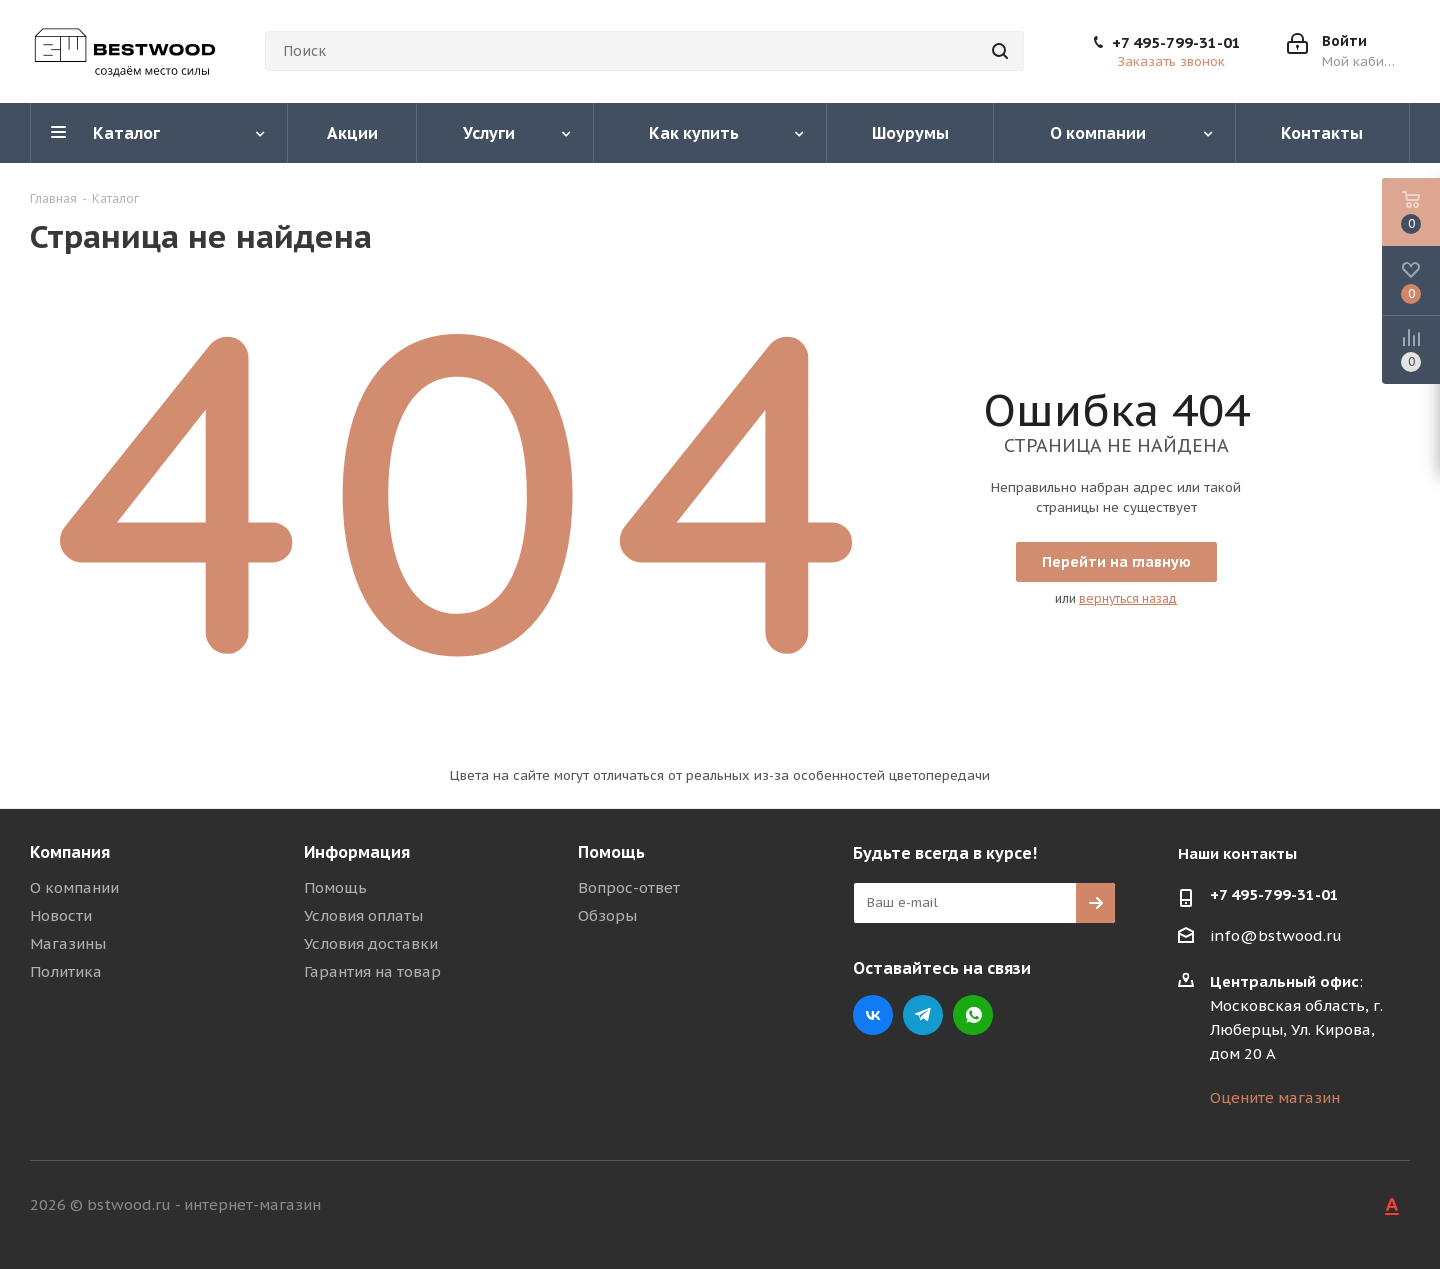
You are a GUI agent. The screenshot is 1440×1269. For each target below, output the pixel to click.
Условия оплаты (363, 915)
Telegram (923, 1015)
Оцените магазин (1275, 1097)
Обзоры (607, 915)
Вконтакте (873, 1015)
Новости (61, 915)
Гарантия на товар (372, 971)
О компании (74, 887)
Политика (66, 971)
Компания (70, 852)
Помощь (335, 887)
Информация (357, 852)
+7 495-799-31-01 (1176, 43)
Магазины (68, 943)
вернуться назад (1128, 598)
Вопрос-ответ (629, 887)
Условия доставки (371, 943)
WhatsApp (973, 1015)
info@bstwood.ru (1276, 935)
